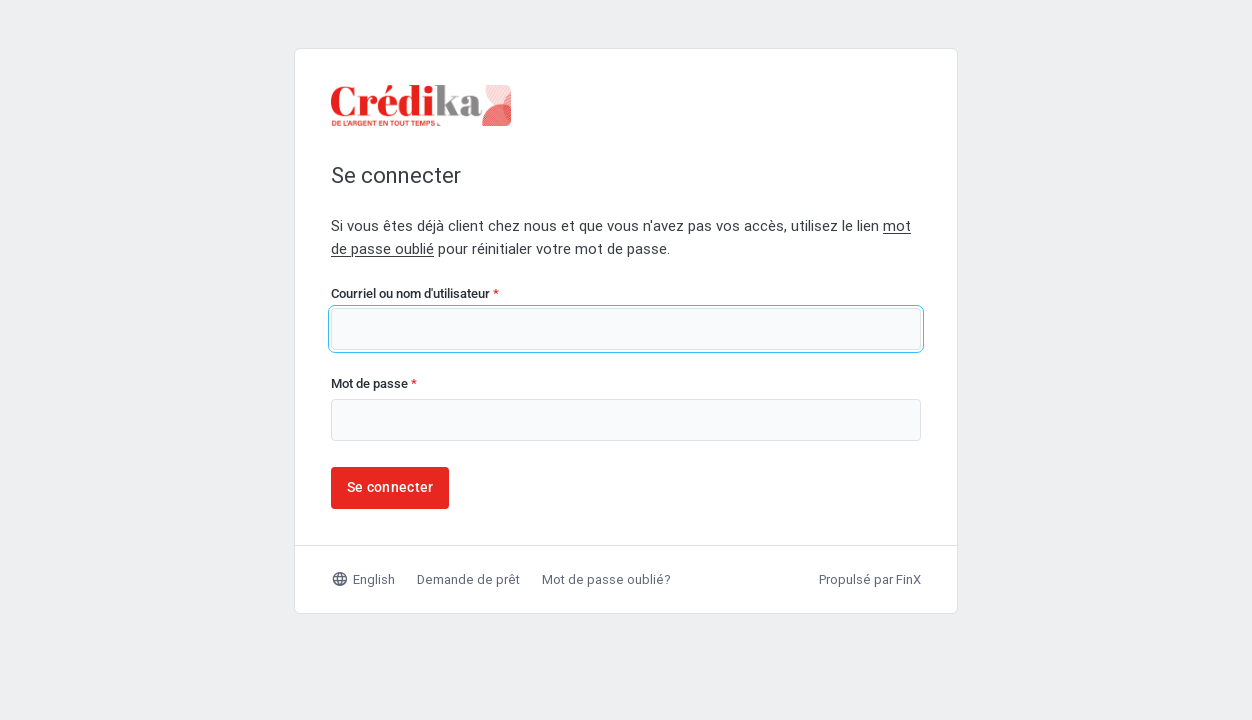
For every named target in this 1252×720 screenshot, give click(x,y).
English (363, 579)
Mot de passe (374, 383)
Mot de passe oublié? (606, 579)
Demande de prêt (468, 579)
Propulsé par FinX (870, 579)
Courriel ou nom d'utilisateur (415, 293)
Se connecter (390, 487)
